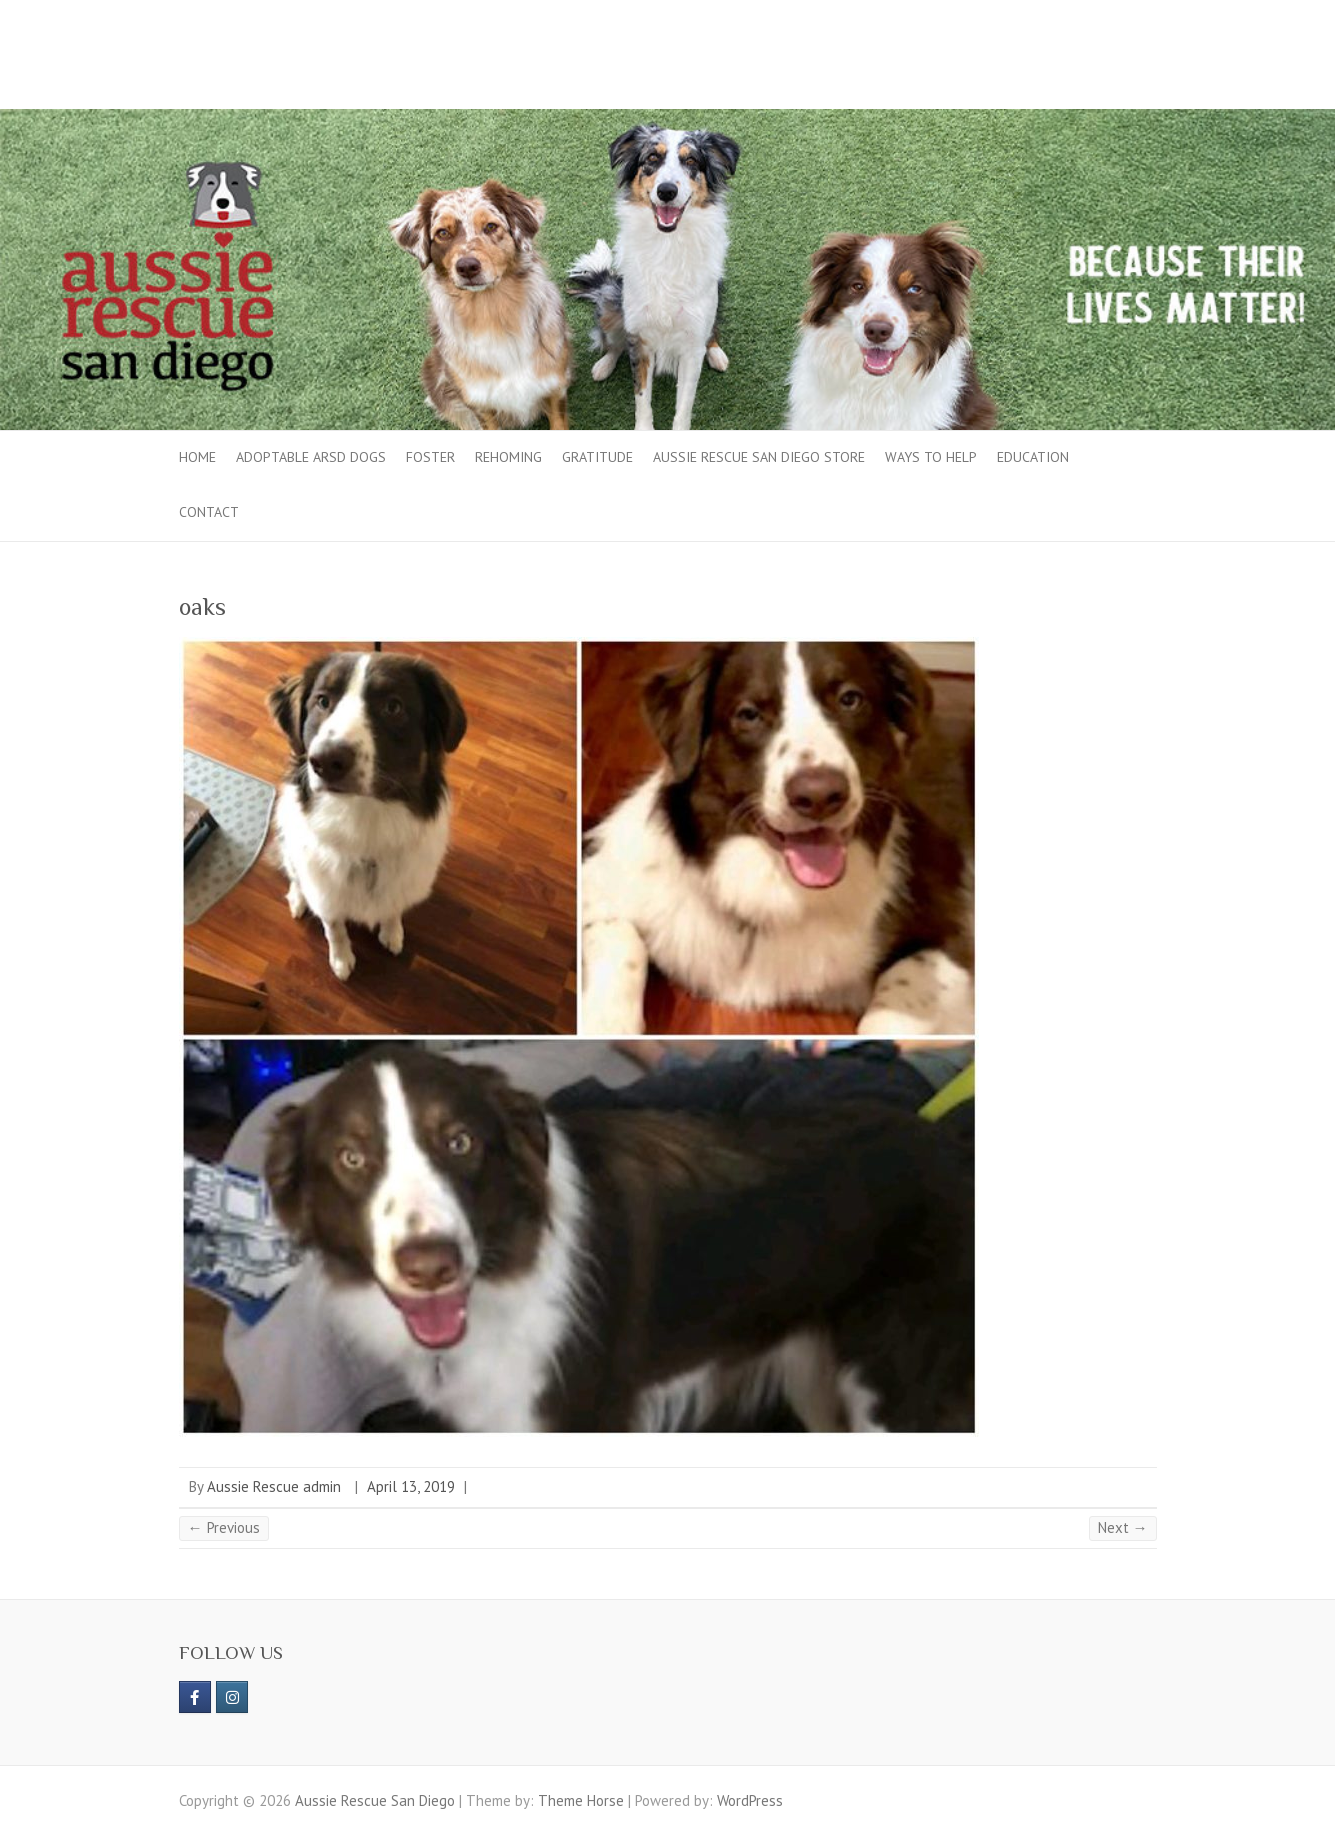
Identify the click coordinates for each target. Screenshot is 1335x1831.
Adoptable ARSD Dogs (311, 457)
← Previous (224, 1527)
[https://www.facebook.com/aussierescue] (195, 1697)
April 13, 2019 (411, 1486)
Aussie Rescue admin (274, 1486)
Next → (1123, 1527)
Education (1033, 457)
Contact (209, 512)
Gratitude (597, 457)
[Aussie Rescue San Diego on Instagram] (232, 1697)
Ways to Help (931, 457)
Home (197, 457)
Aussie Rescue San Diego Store (759, 457)
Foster (430, 457)
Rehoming (508, 457)
